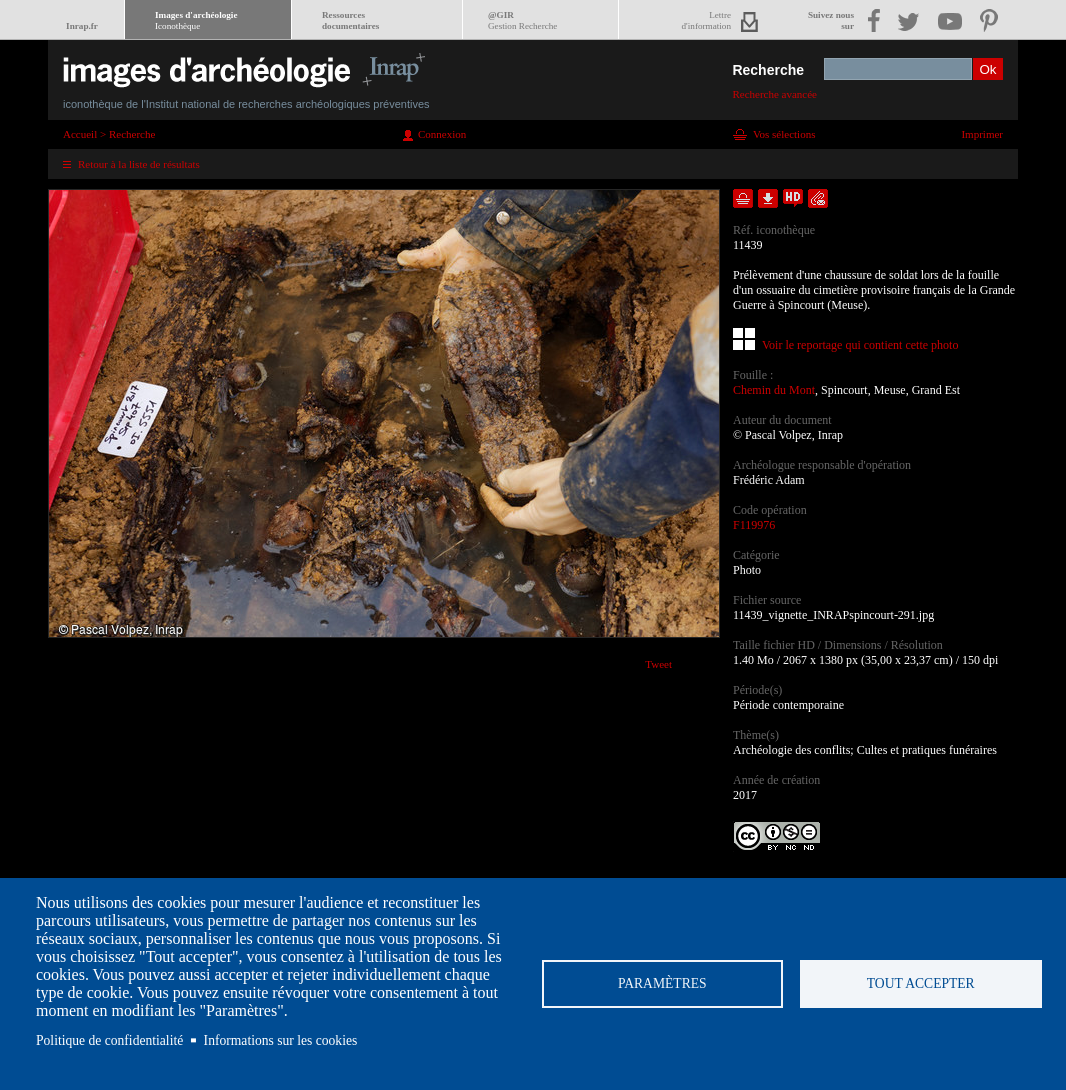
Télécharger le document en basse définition (768, 198)
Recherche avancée (774, 94)
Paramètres (662, 983)
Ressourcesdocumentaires (350, 20)
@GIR (522, 20)
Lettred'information (706, 20)
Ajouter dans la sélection (743, 198)
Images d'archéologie (196, 20)
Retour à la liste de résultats (139, 164)
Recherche (768, 70)
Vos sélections (784, 134)
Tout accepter (921, 983)
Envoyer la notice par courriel (818, 198)
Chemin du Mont (774, 390)
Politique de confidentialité (109, 1040)
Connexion (442, 134)
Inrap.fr (82, 26)
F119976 (754, 525)
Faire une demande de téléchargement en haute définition (793, 198)
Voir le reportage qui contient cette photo (860, 345)
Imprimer (982, 134)
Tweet (658, 664)
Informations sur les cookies (281, 1040)
